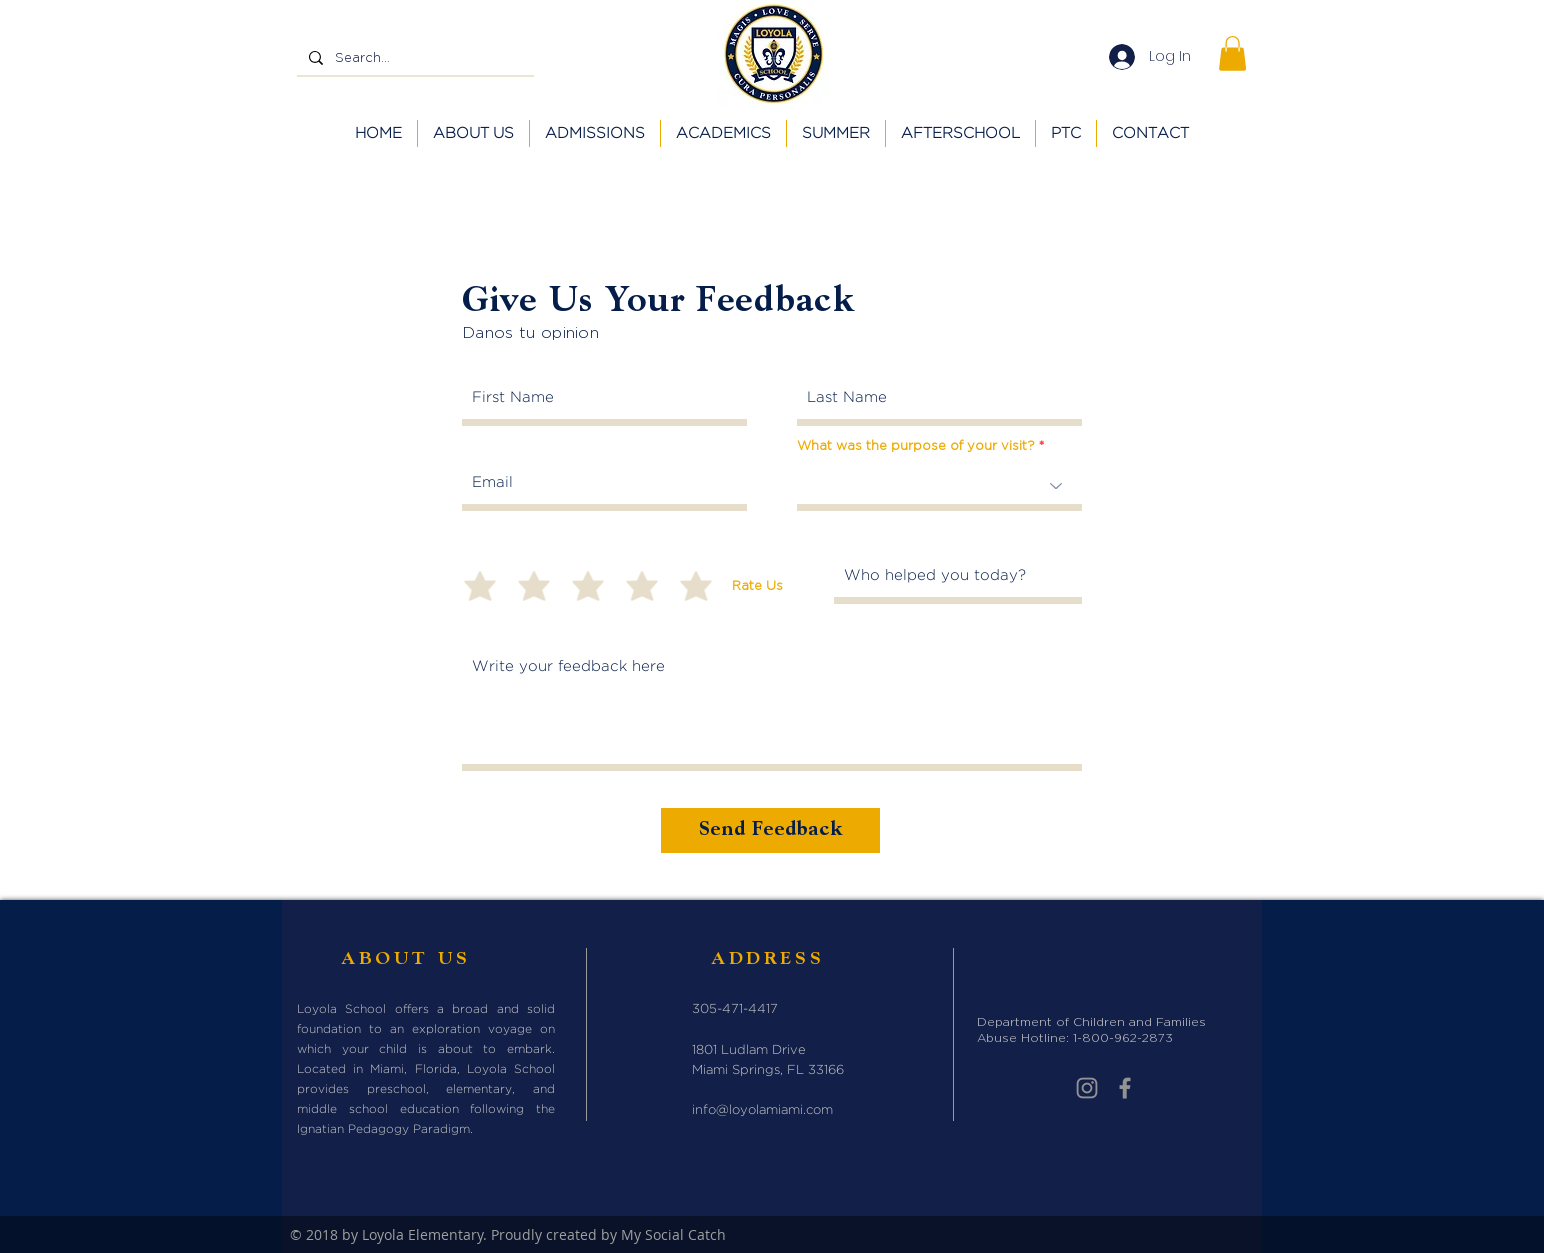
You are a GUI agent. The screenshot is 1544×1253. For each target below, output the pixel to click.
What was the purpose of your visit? (916, 445)
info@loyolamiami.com (762, 1110)
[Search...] (413, 58)
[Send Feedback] (770, 830)
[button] (1232, 53)
